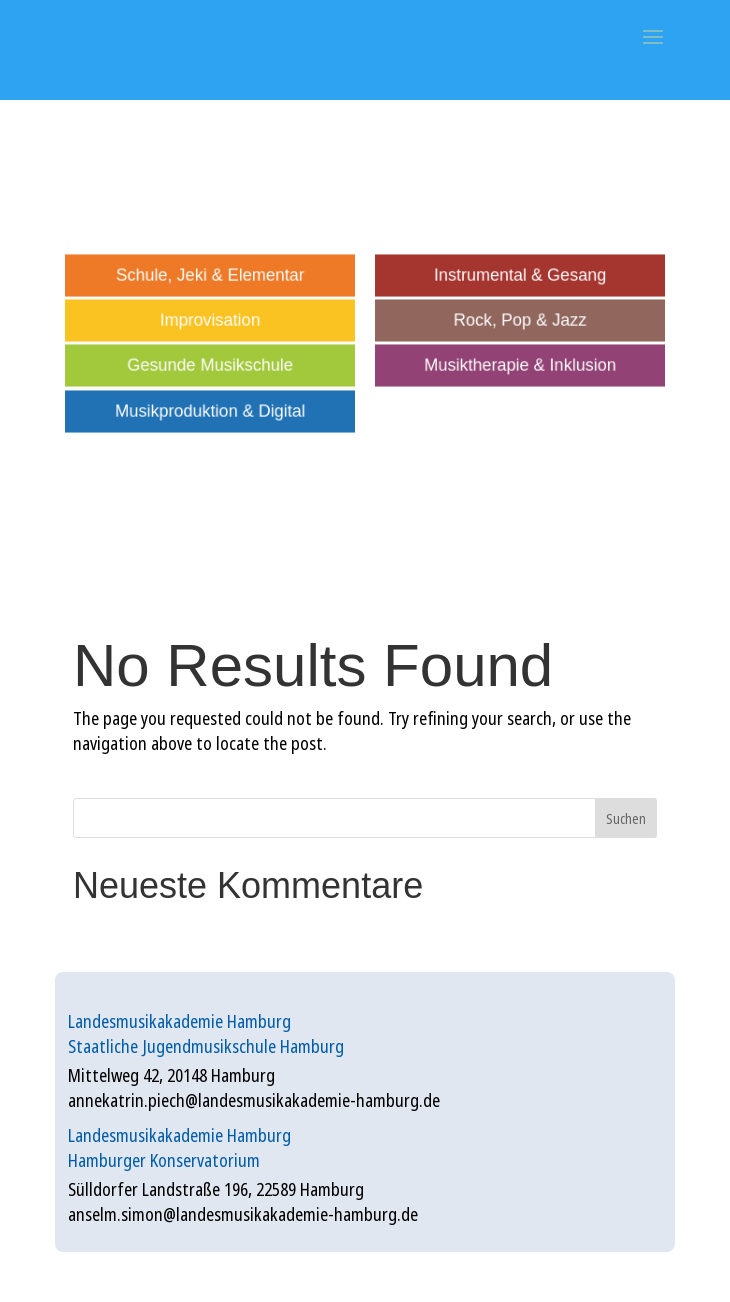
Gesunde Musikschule (210, 366)
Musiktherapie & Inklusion (519, 366)
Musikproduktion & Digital (210, 411)
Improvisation (210, 321)
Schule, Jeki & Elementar (210, 275)
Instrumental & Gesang (520, 275)
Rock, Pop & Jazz (520, 321)
